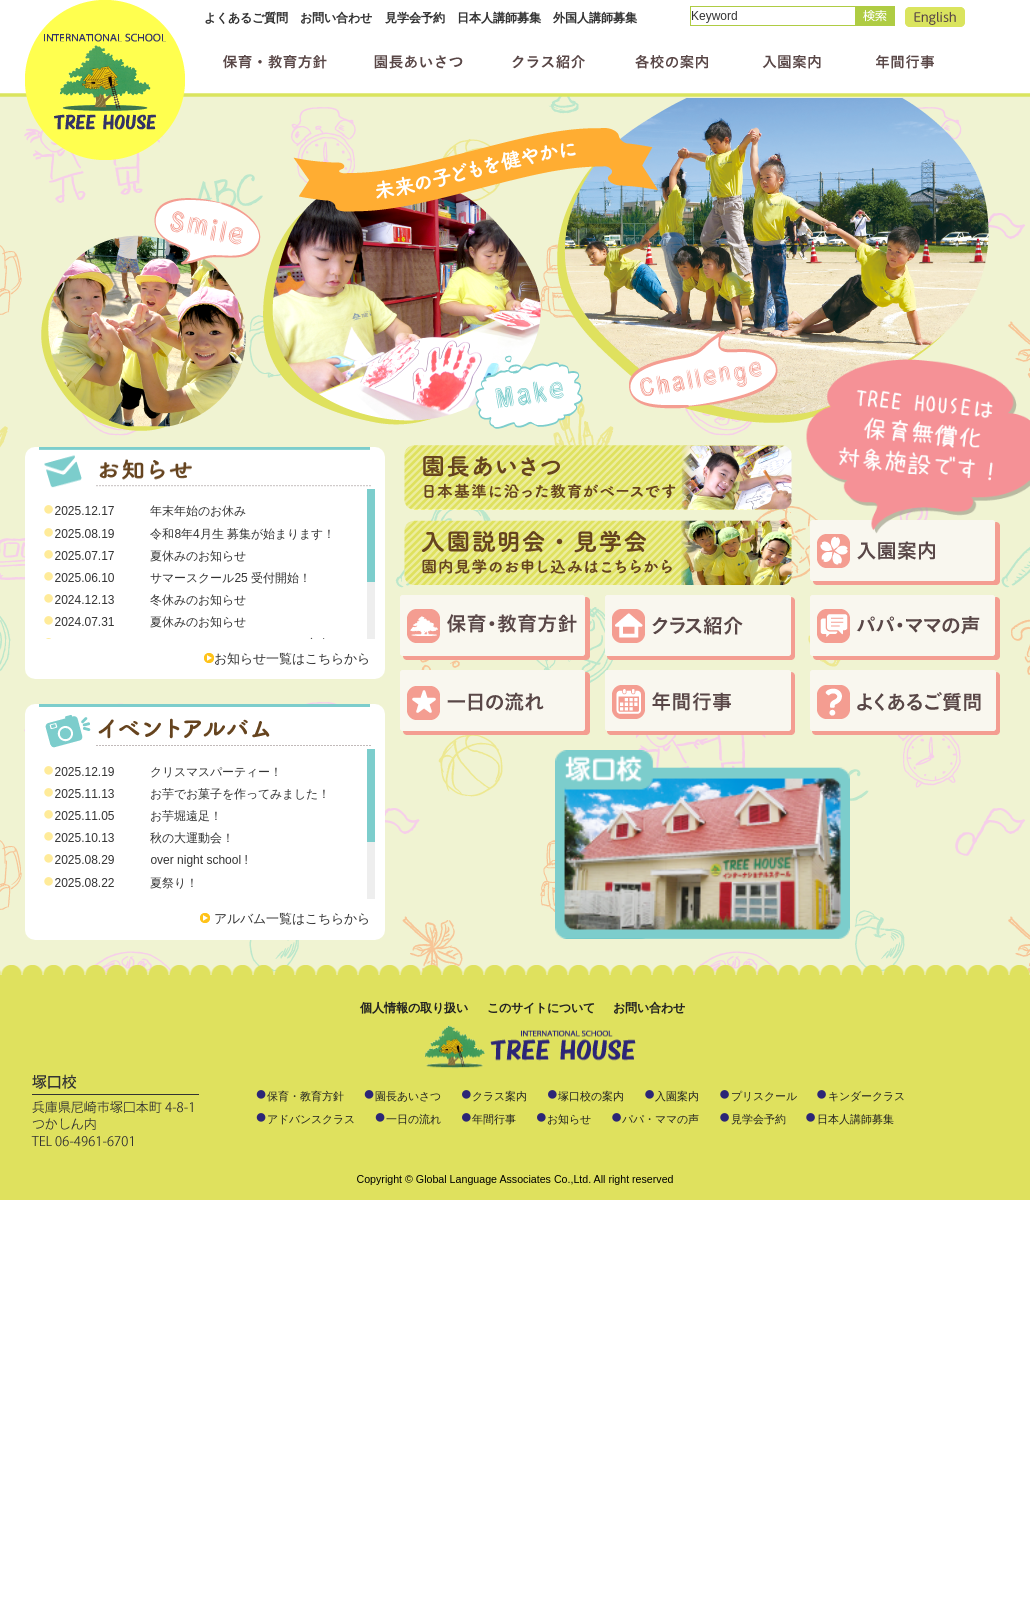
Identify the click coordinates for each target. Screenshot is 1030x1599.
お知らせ (569, 1119)
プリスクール (764, 1096)
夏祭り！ (174, 883)
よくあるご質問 (246, 18)
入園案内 (905, 552)
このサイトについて (541, 1008)
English (935, 17)
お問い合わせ (336, 18)
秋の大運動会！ (192, 838)
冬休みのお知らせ (198, 600)
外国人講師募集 (595, 18)
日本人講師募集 (499, 18)
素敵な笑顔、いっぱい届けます (515, 270)
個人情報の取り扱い (414, 1008)
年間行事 (700, 702)
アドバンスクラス (311, 1119)
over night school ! (198, 860)
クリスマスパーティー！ (216, 772)
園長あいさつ (408, 1096)
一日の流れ (495, 702)
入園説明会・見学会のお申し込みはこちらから (597, 552)
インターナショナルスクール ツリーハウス (105, 80)
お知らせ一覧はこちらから (292, 658)
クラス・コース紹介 (700, 627)
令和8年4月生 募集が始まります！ (242, 534)
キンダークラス (866, 1096)
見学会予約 (415, 18)
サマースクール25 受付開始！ (230, 578)
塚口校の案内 (591, 1096)
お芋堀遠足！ (186, 816)
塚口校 (702, 844)
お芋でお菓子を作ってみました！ (240, 794)
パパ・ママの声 (905, 627)
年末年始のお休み (198, 511)
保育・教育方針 (495, 627)
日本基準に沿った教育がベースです (597, 477)
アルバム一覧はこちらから (292, 918)
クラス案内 (499, 1096)
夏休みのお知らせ (198, 556)
